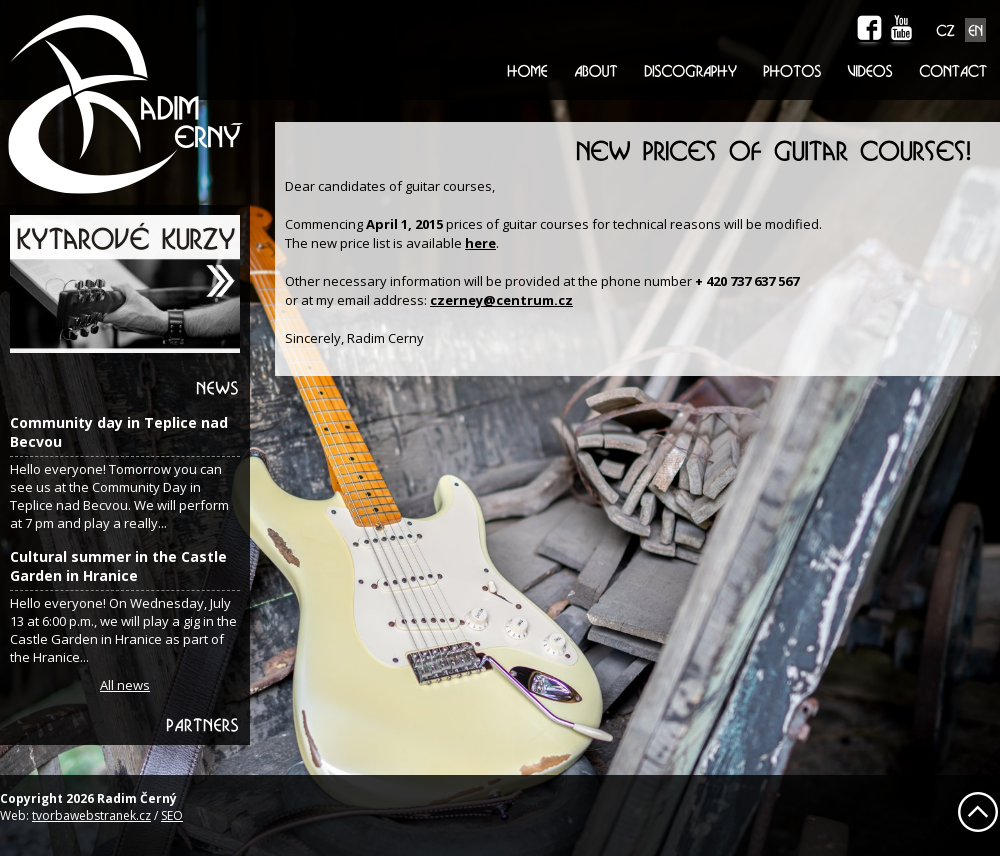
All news (125, 685)
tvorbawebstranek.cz (91, 815)
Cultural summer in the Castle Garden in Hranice (118, 566)
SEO (172, 815)
